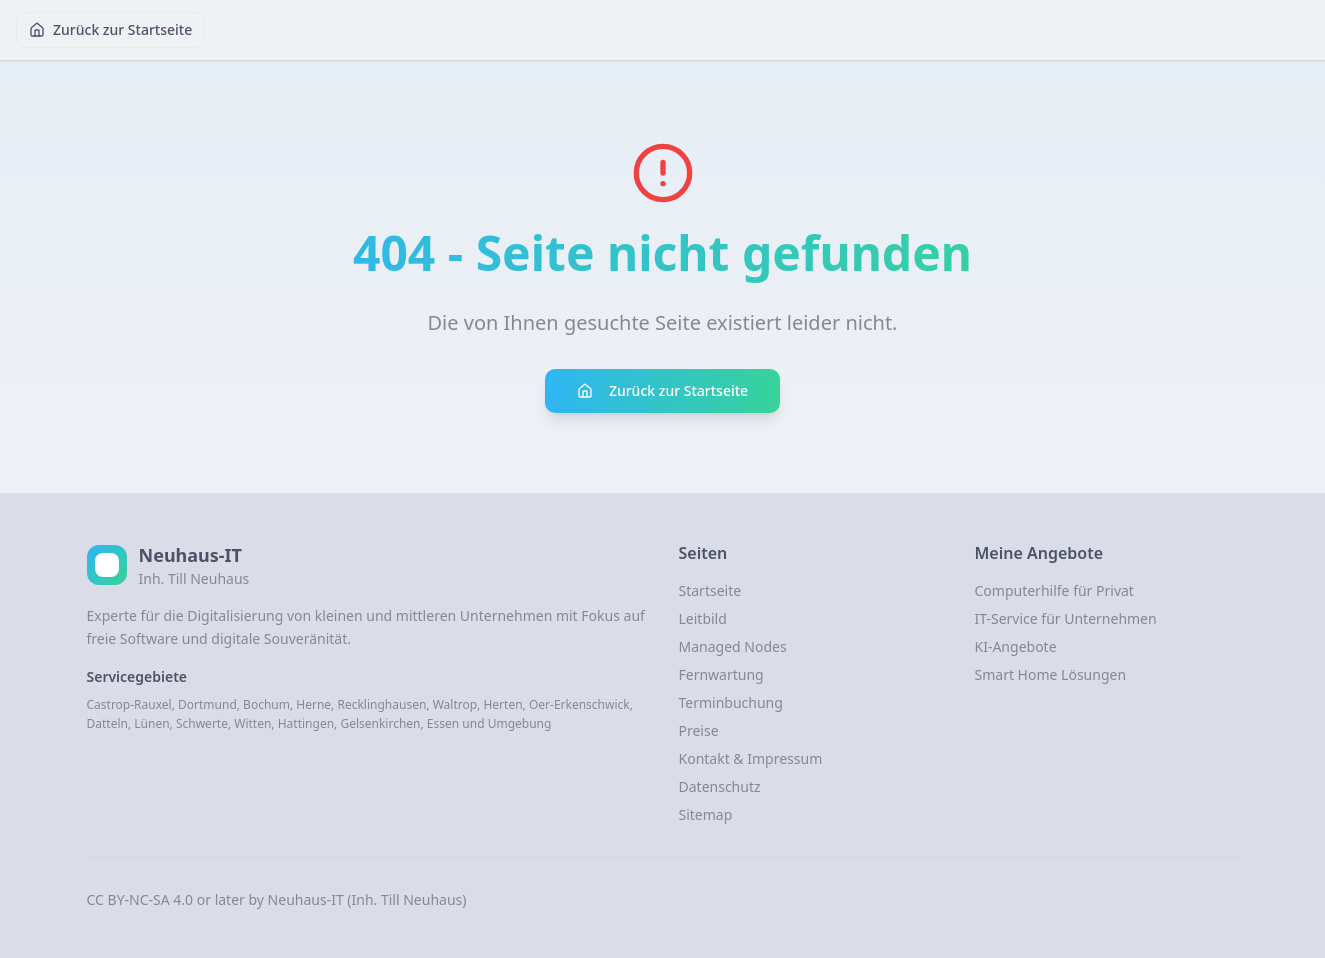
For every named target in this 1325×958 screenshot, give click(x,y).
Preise (699, 730)
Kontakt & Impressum (751, 758)
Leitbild (703, 618)
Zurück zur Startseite (110, 29)
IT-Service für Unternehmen (1066, 618)
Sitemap (706, 814)
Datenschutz (720, 786)
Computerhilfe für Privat (1054, 590)
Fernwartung (721, 674)
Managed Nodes (733, 646)
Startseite (710, 590)
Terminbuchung (731, 702)
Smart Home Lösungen (1051, 674)
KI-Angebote (1016, 646)
